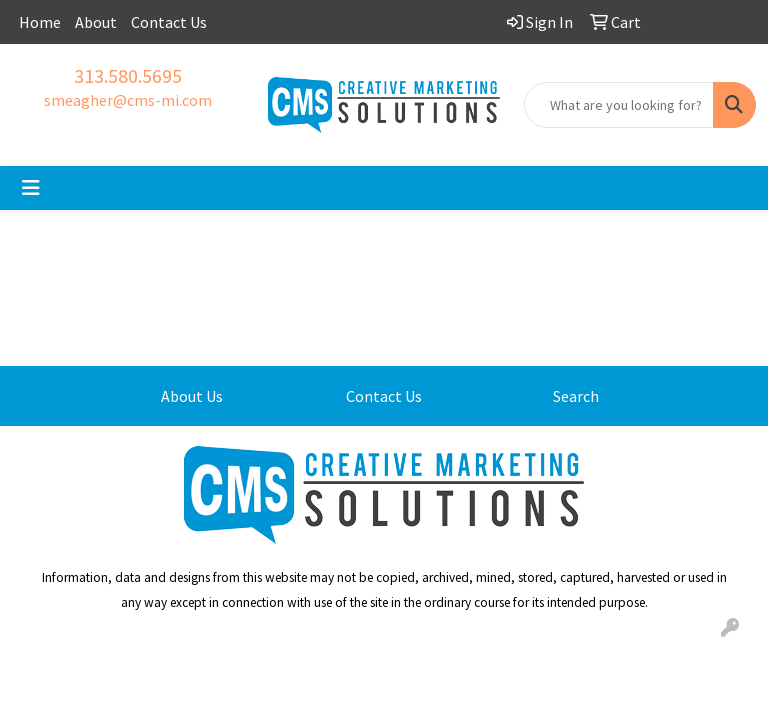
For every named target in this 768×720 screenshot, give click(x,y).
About (96, 22)
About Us (192, 396)
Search (576, 396)
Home (40, 22)
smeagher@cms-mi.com (128, 100)
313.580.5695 (128, 75)
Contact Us (169, 22)
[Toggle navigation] (31, 188)
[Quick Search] (619, 105)
